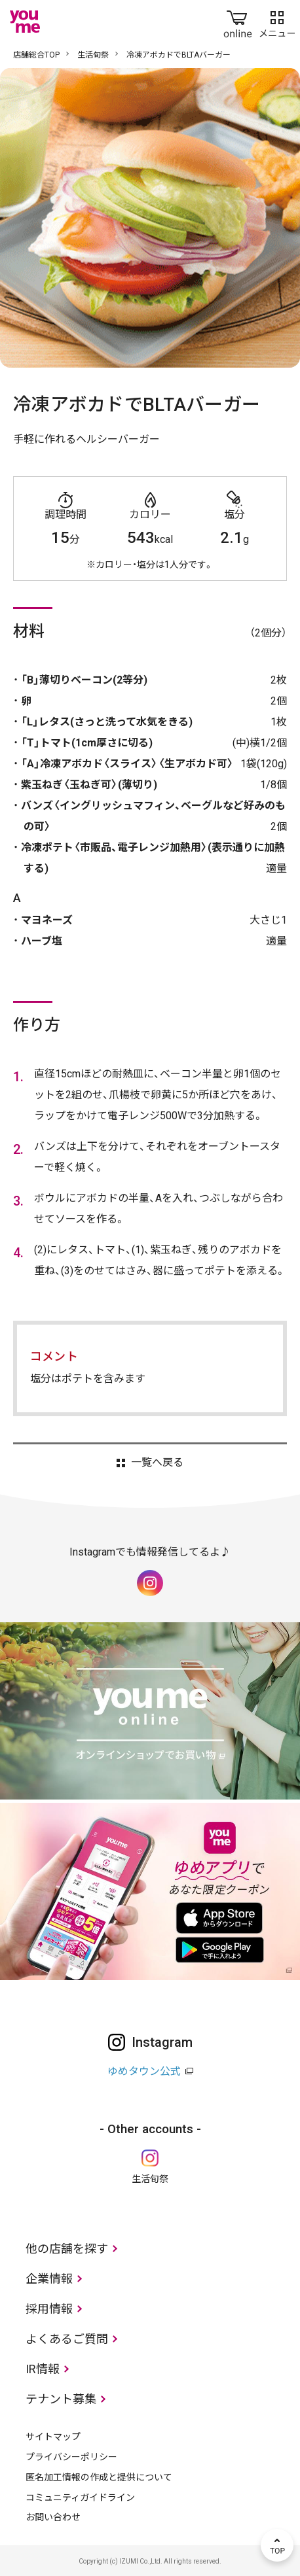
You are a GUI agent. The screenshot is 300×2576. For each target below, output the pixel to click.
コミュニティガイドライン (80, 2497)
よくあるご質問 (67, 2339)
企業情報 (49, 2279)
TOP (277, 2545)
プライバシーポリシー (71, 2457)
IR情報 (43, 2369)
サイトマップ (53, 2436)
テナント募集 (61, 2399)
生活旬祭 (93, 55)
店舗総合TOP (36, 55)
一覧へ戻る (157, 1462)
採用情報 (49, 2309)
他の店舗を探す (67, 2248)
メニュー (277, 22)
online (237, 22)
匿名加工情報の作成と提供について (99, 2477)
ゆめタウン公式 (144, 2071)
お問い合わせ (53, 2517)
